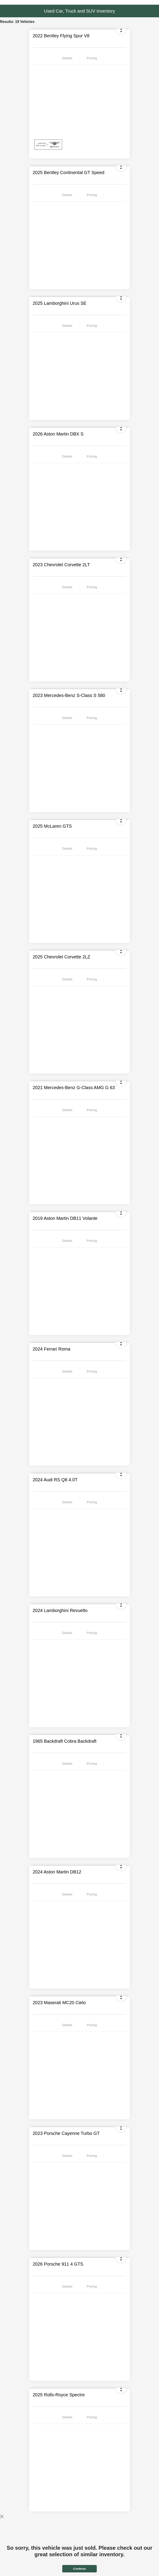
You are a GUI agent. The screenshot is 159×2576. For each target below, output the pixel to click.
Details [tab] (67, 58)
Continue (79, 2568)
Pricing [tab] (92, 58)
